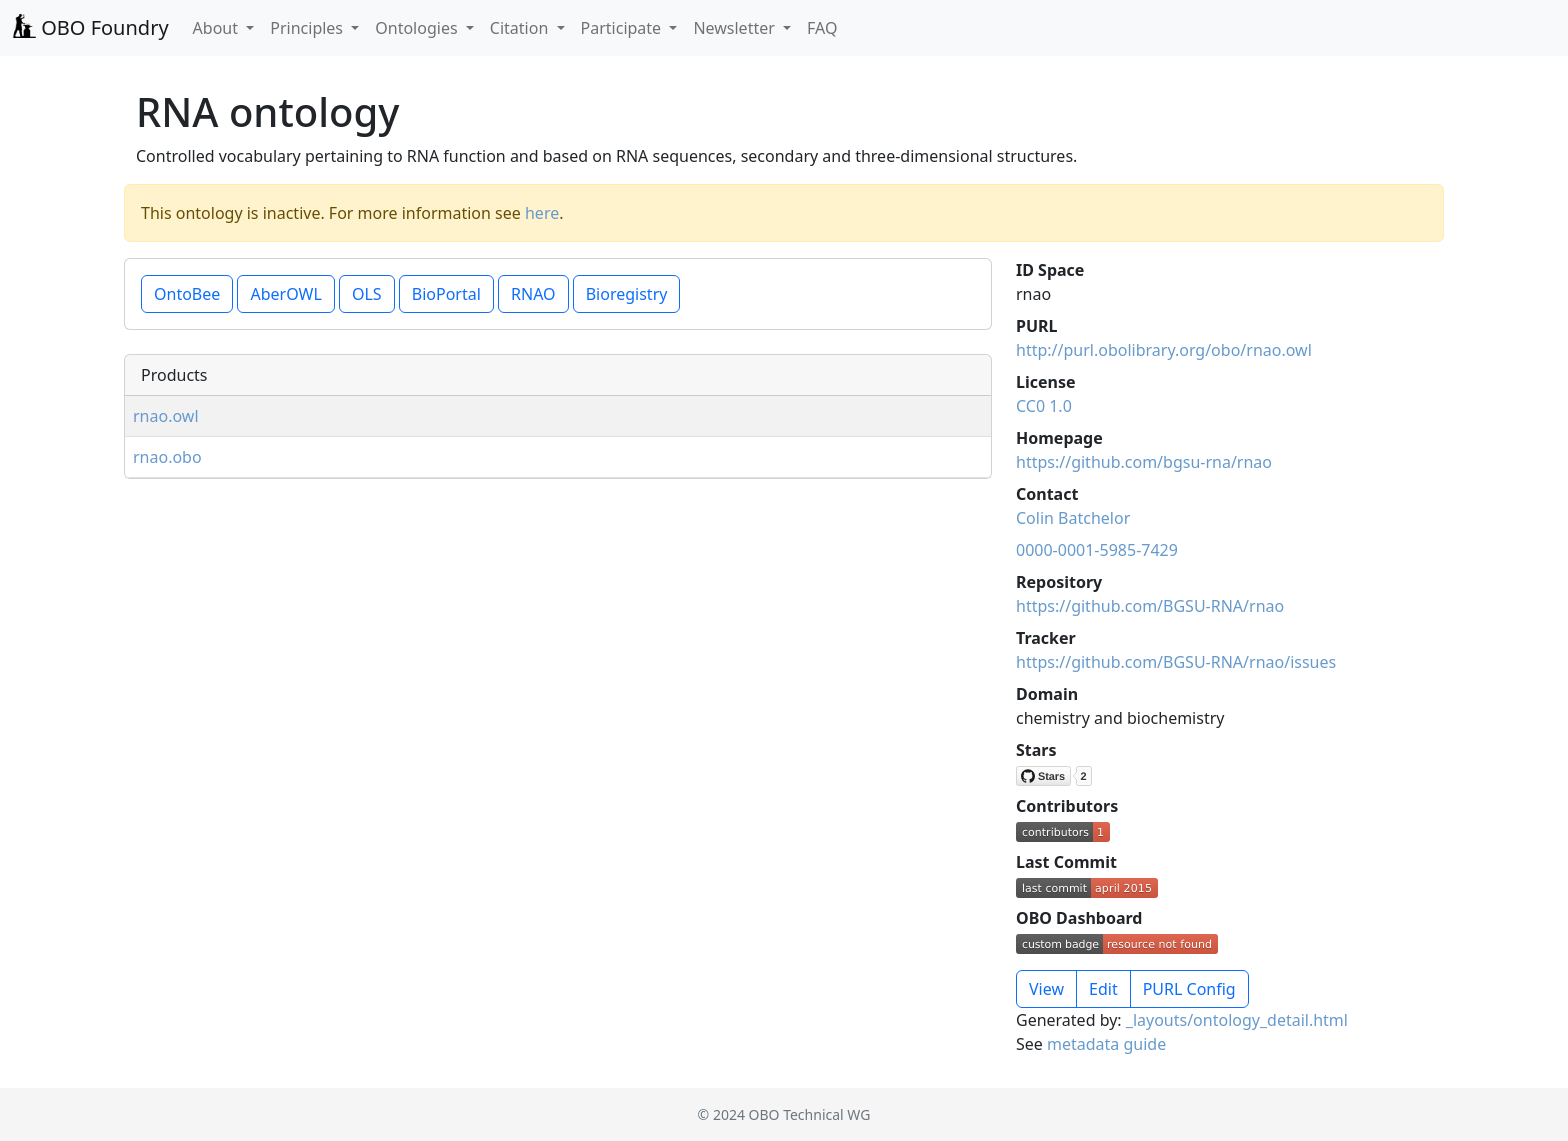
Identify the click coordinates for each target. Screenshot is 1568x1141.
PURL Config (1189, 989)
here (542, 213)
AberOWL (285, 294)
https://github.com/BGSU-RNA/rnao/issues (1176, 662)
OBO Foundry (90, 27)
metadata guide (1106, 1044)
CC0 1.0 (1044, 406)
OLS (367, 294)
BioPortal (446, 294)
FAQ (822, 28)
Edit (1103, 989)
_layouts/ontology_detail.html (1237, 1020)
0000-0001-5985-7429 (1097, 550)
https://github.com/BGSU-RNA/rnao (1150, 606)
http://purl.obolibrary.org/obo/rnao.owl (1164, 350)
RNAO (533, 294)
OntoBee (187, 294)
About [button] (218, 28)
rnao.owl (166, 416)
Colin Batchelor (1073, 518)
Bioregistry (627, 294)
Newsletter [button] (736, 28)
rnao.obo (167, 457)
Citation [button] (521, 28)
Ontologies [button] (418, 28)
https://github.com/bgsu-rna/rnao (1144, 462)
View (1046, 989)
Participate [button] (623, 28)
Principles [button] (308, 28)
